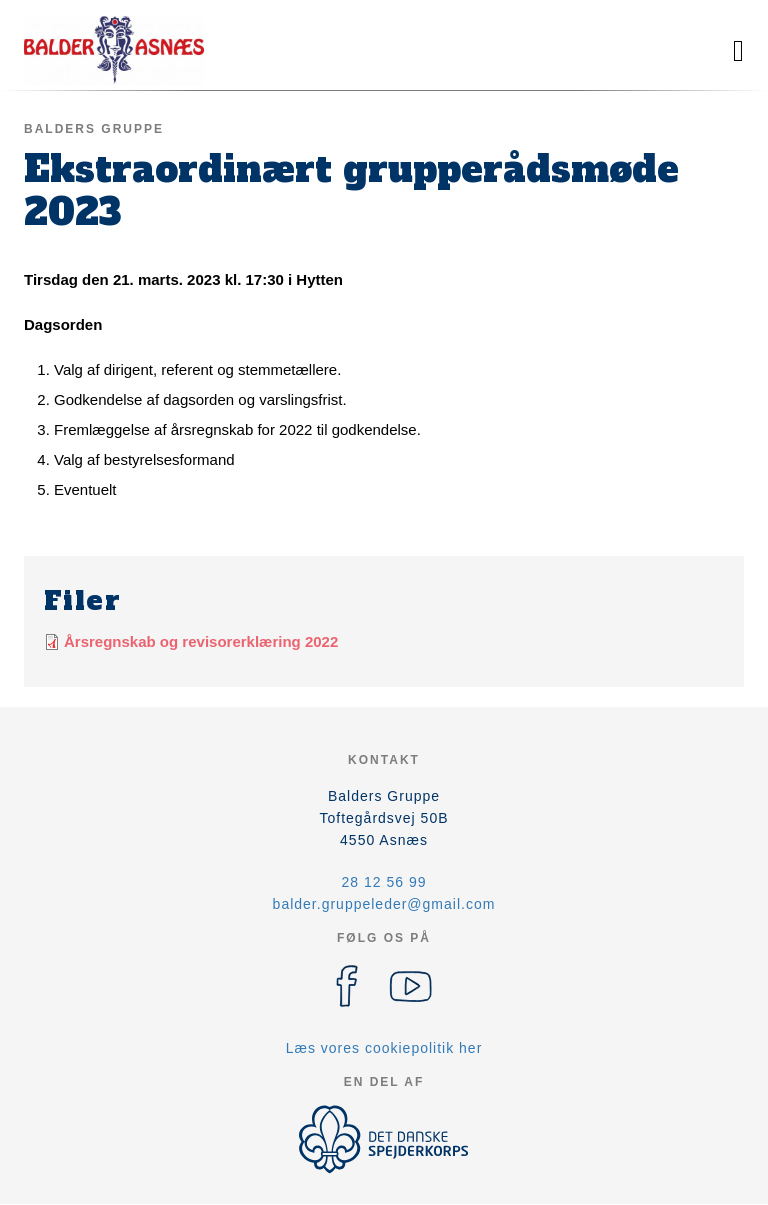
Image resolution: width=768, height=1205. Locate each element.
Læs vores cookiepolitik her (384, 1048)
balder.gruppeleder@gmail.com (384, 904)
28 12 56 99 (384, 882)
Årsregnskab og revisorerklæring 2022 (201, 641)
